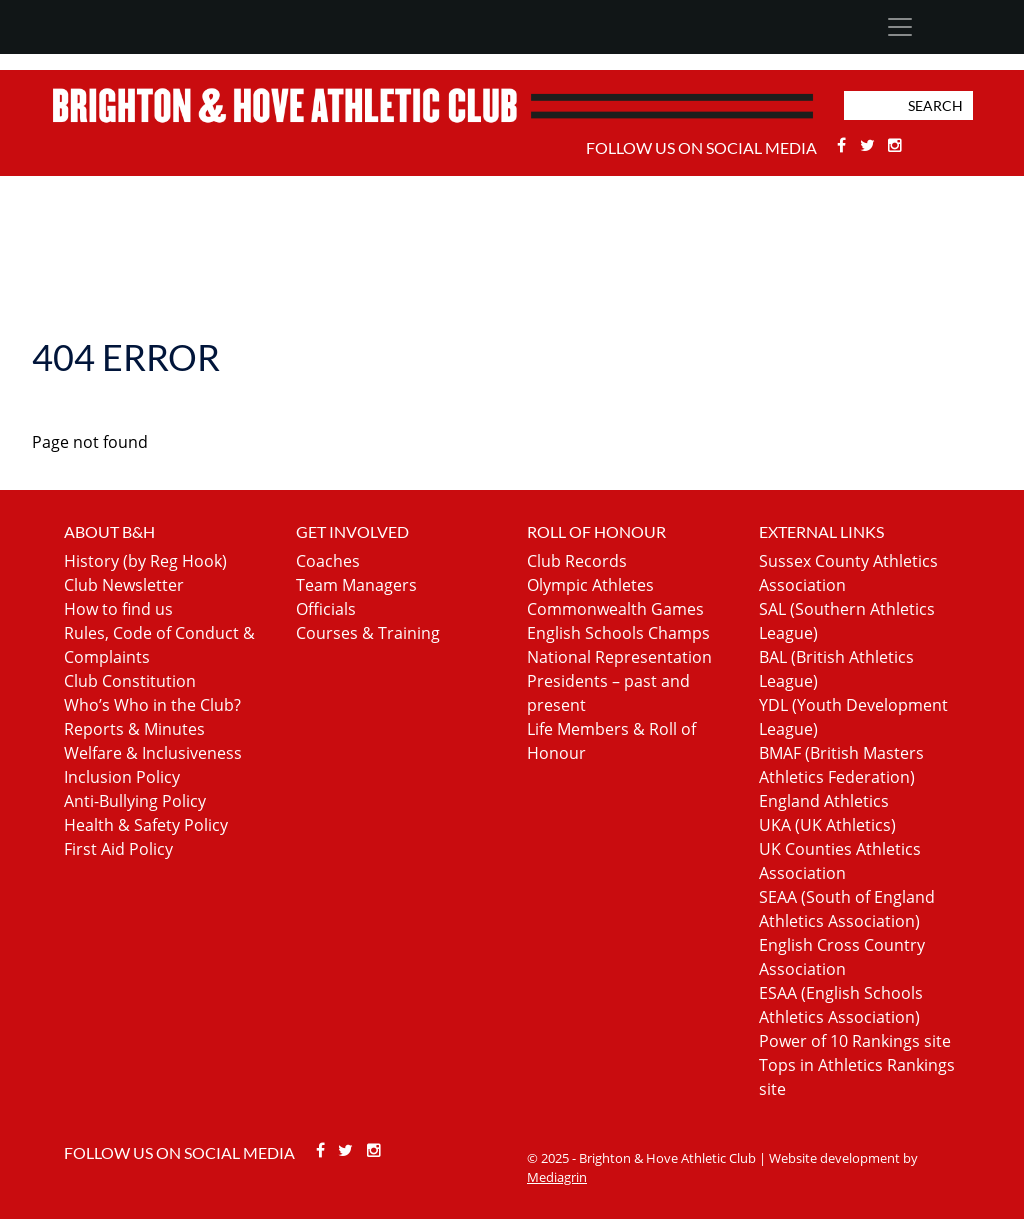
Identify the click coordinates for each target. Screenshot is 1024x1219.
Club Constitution (130, 681)
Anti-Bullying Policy (135, 801)
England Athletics (824, 801)
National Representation (619, 657)
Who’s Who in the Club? (152, 705)
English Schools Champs (618, 633)
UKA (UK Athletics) (827, 825)
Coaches (328, 561)
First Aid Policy (118, 849)
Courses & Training (368, 633)
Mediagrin (557, 1177)
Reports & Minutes (134, 729)
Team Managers (356, 585)
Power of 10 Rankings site (855, 1041)
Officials (326, 609)
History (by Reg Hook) (145, 561)
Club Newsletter (124, 585)
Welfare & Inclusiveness (153, 753)
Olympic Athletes (590, 585)
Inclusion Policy (122, 777)
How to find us (118, 609)
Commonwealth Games (615, 609)
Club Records (577, 561)
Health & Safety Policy (146, 825)
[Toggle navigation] (899, 27)
